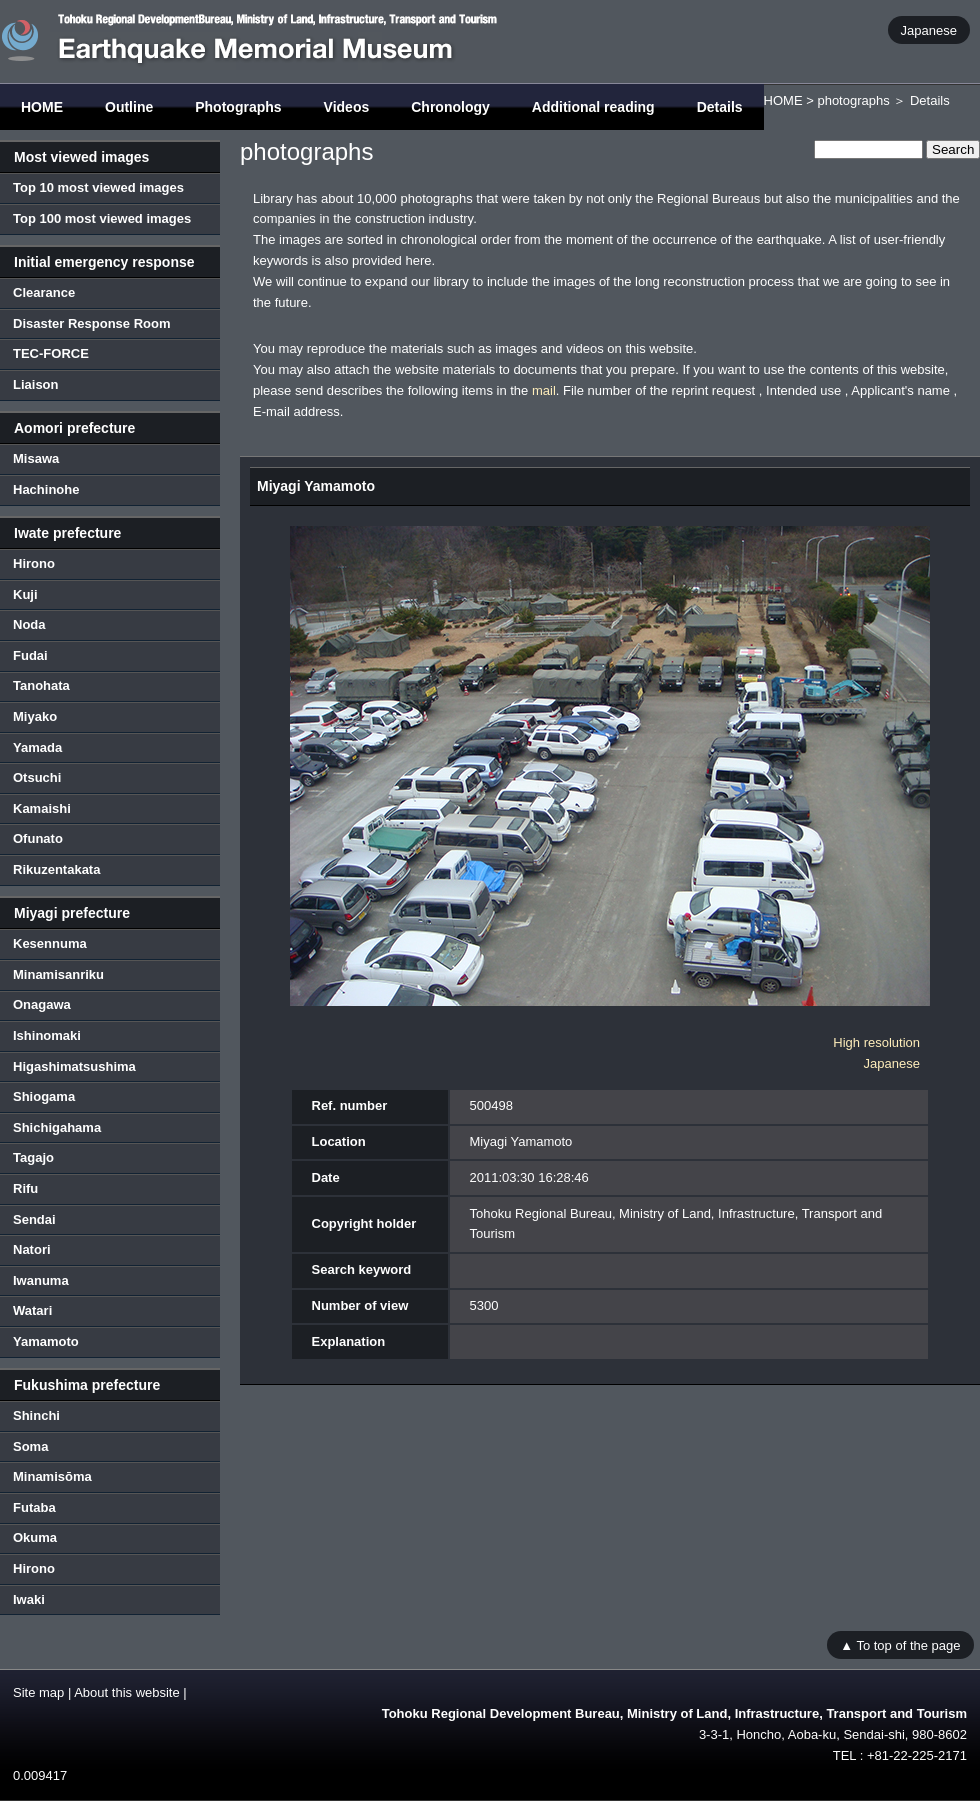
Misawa (36, 458)
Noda (29, 624)
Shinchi (36, 1415)
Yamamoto (46, 1341)
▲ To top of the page (900, 1644)
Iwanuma (41, 1280)
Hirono (34, 563)
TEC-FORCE (51, 353)
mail (544, 390)
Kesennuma (50, 943)
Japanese (929, 29)
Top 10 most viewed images (98, 187)
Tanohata (41, 685)
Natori (32, 1249)
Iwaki (29, 1599)
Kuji (25, 594)
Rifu (25, 1188)
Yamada (37, 747)
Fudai (30, 655)
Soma (30, 1446)
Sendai (34, 1219)
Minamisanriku (58, 974)
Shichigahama (57, 1127)
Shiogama (44, 1096)
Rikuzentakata (56, 869)
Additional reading (593, 107)
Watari (32, 1310)
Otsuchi (37, 777)
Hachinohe (46, 489)
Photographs (238, 107)
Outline (129, 107)
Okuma (35, 1537)
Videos (347, 107)
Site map (38, 1692)
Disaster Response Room (92, 323)
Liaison (36, 384)
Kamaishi (42, 808)
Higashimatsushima (74, 1066)
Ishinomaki (47, 1035)
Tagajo (33, 1157)
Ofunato (38, 838)
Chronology (450, 107)
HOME (42, 107)
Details (720, 107)
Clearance (44, 292)
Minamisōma (52, 1476)
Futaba (34, 1507)
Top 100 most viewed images (102, 218)
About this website (127, 1692)
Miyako (35, 716)
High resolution (876, 1042)
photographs (853, 100)
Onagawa (42, 1004)
